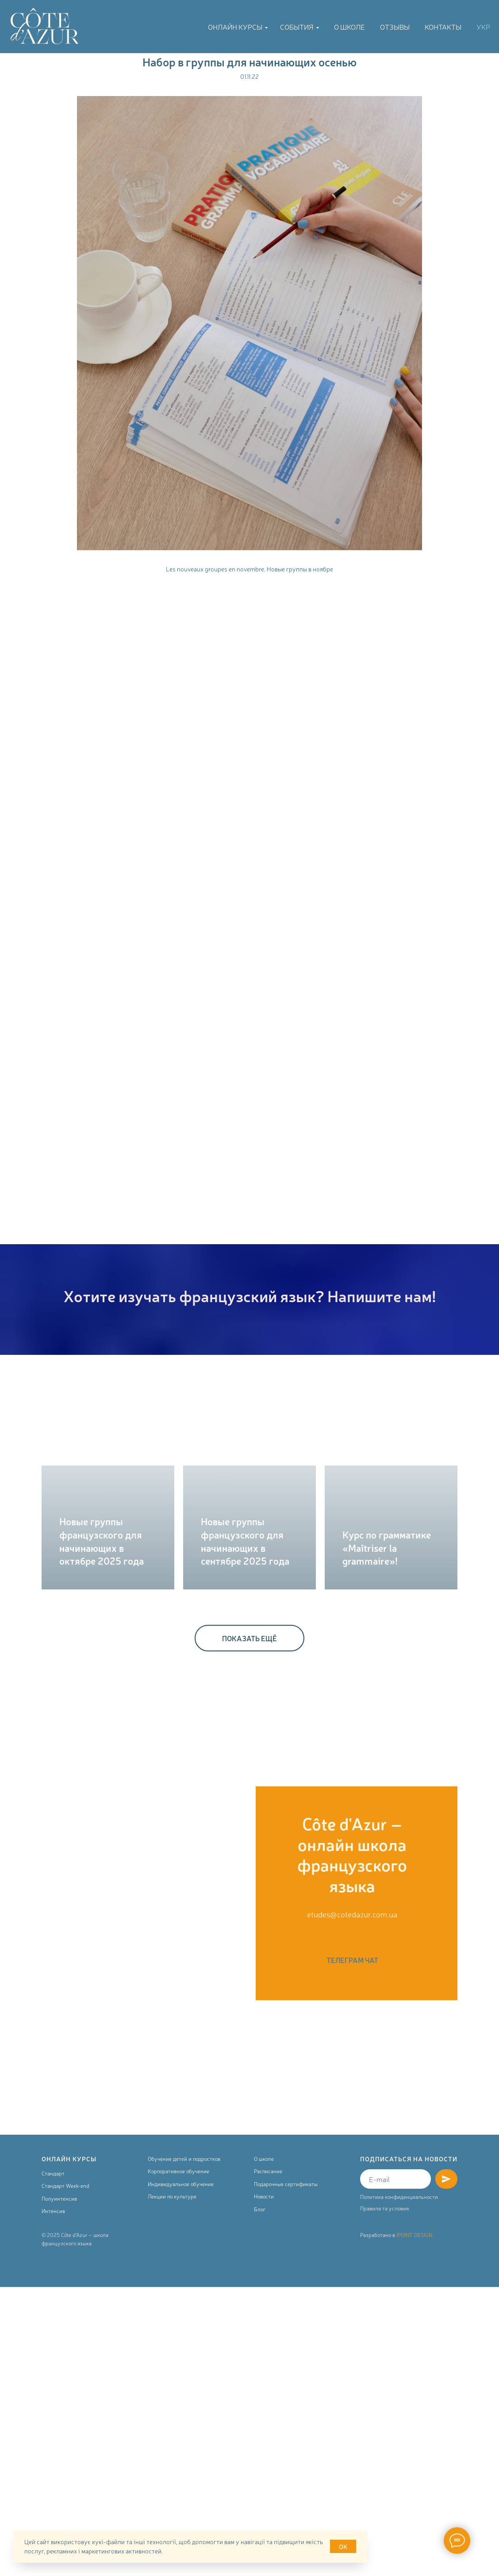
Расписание (268, 2171)
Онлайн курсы (235, 26)
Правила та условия (384, 2208)
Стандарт (53, 2173)
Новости (264, 2196)
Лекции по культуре (172, 2196)
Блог (259, 2209)
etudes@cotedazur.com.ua (352, 1914)
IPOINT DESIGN (414, 2234)
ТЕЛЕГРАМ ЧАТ (352, 1960)
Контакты (443, 26)
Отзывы (395, 26)
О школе (349, 26)
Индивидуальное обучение (181, 2183)
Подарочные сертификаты (286, 2183)
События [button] (297, 26)
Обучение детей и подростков (184, 2158)
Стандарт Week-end (65, 2185)
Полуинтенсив (59, 2198)
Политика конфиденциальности (399, 2196)
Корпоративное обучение (178, 2171)
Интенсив (53, 2210)
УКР (483, 26)
